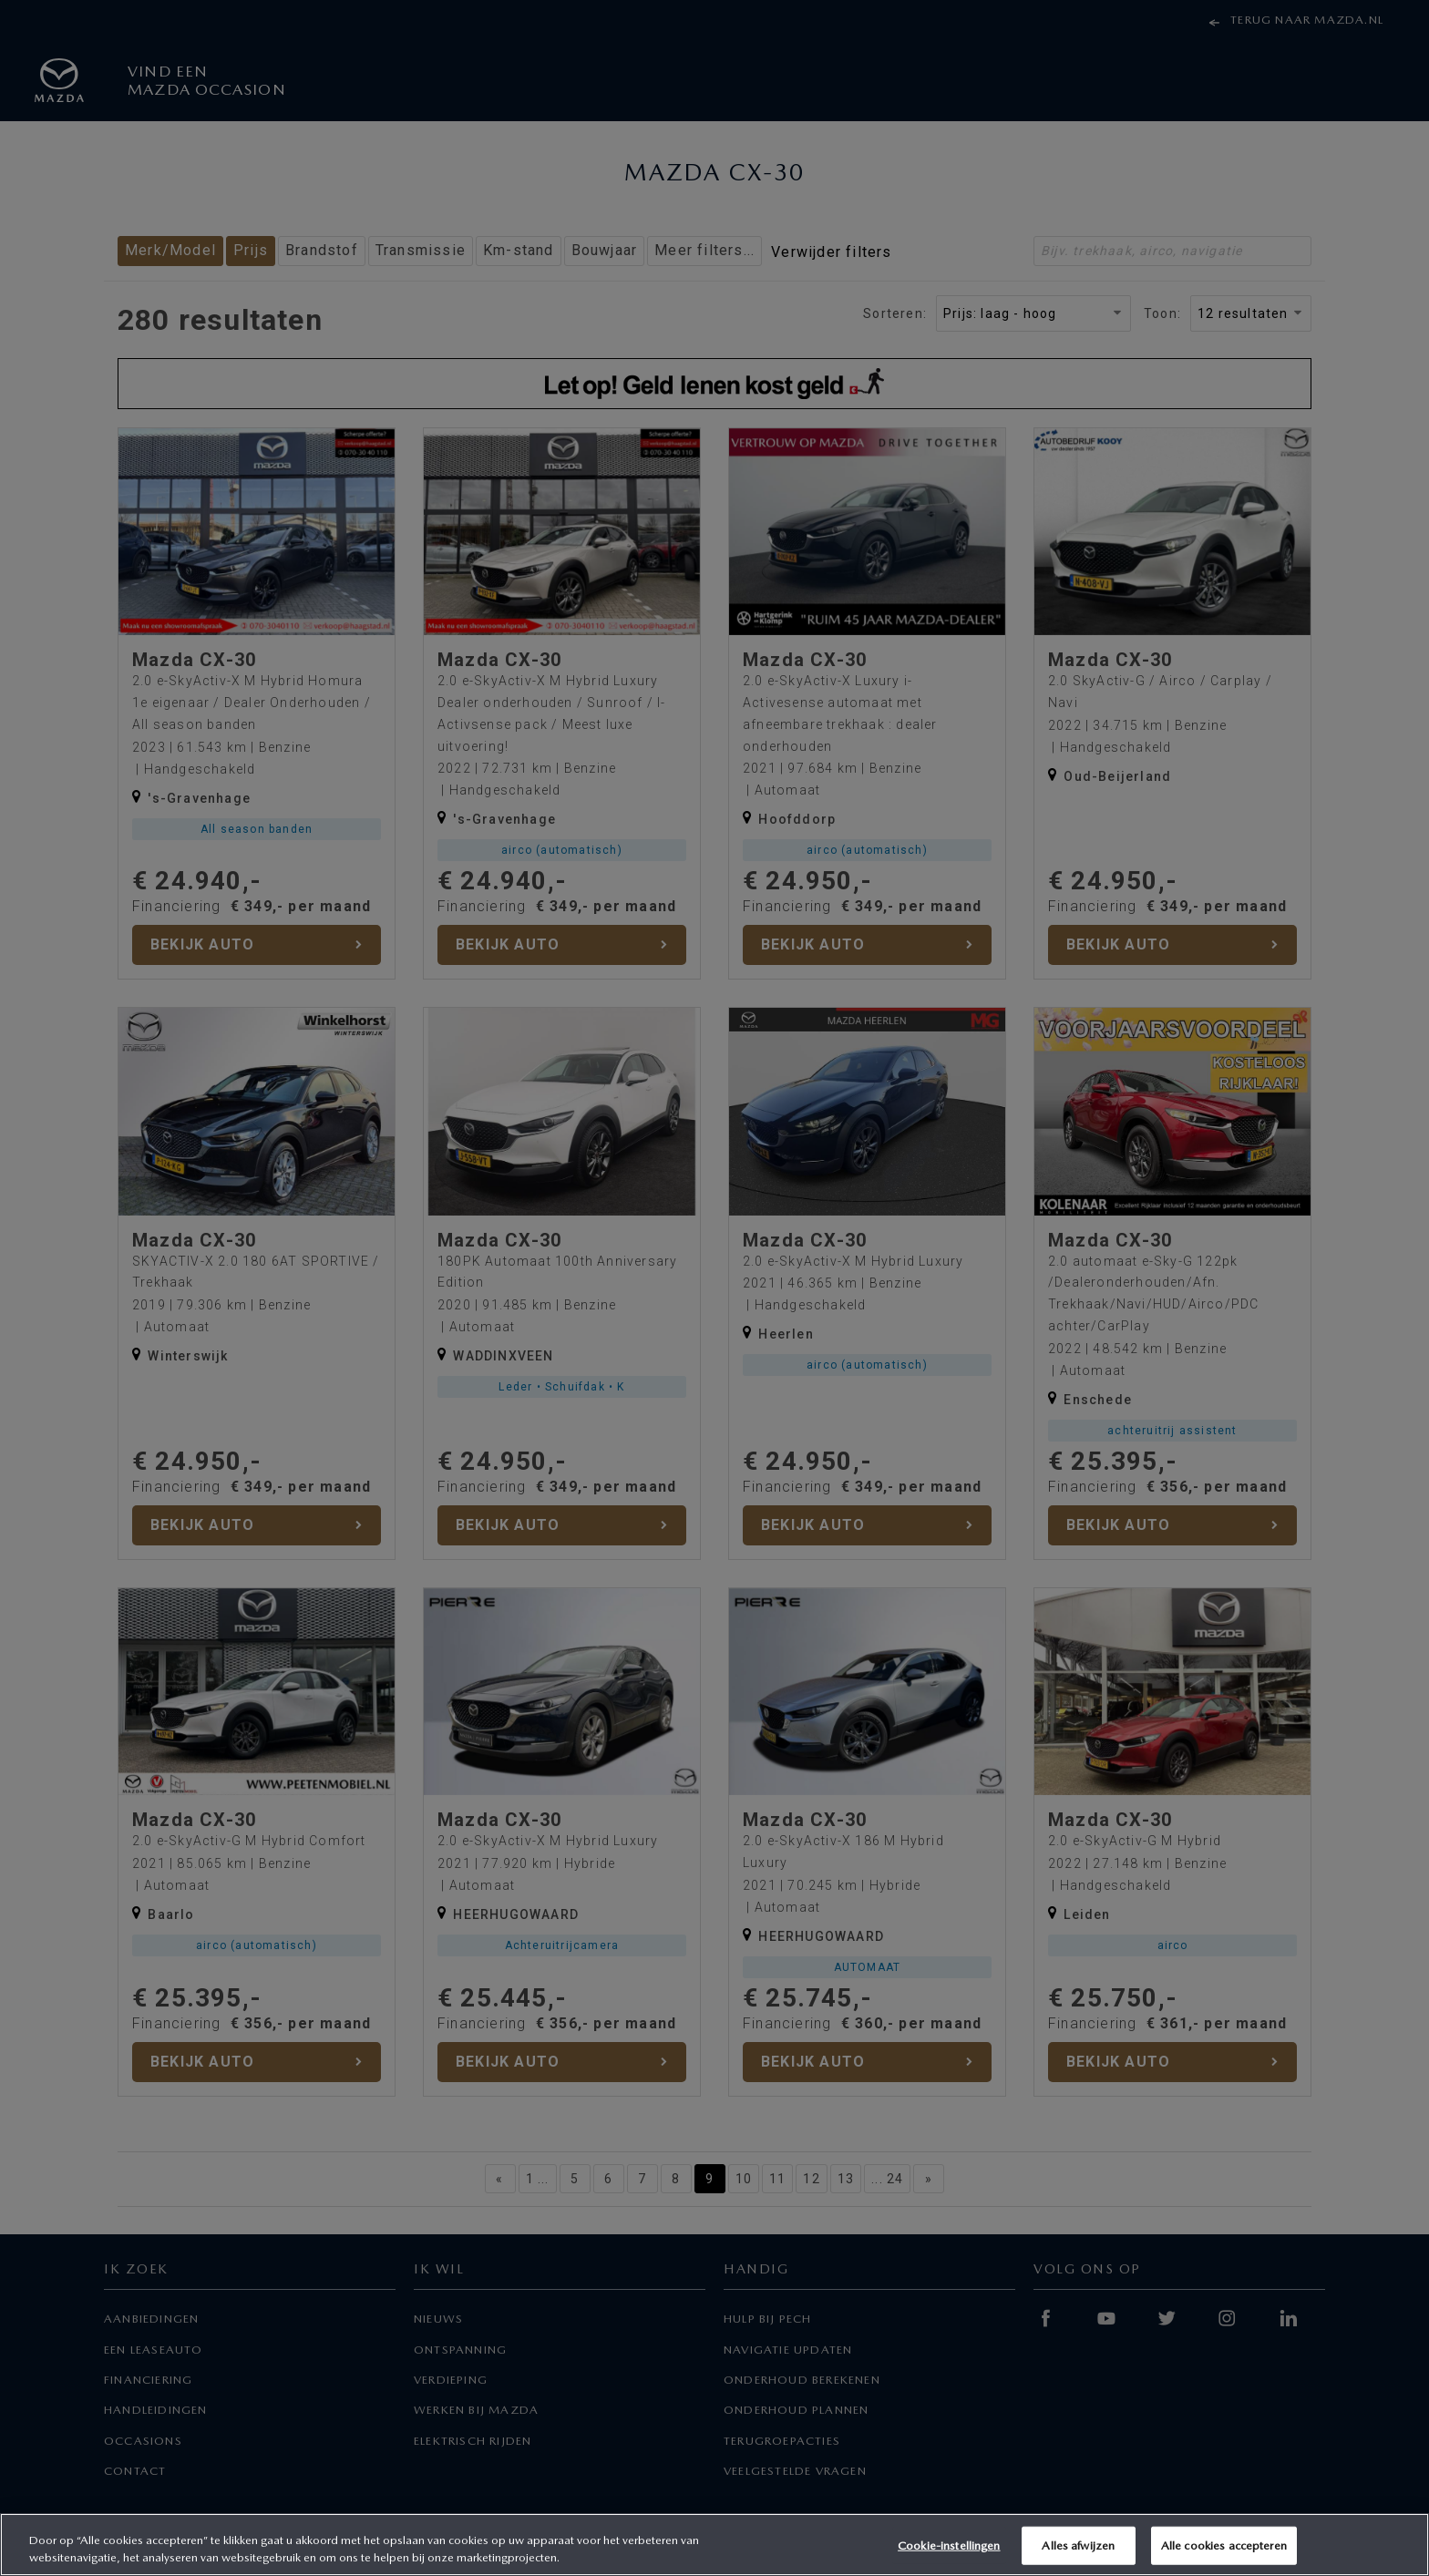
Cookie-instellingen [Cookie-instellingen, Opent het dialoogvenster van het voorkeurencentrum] (949, 2545)
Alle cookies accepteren (1224, 2545)
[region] (714, 2544)
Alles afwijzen (1078, 2545)
